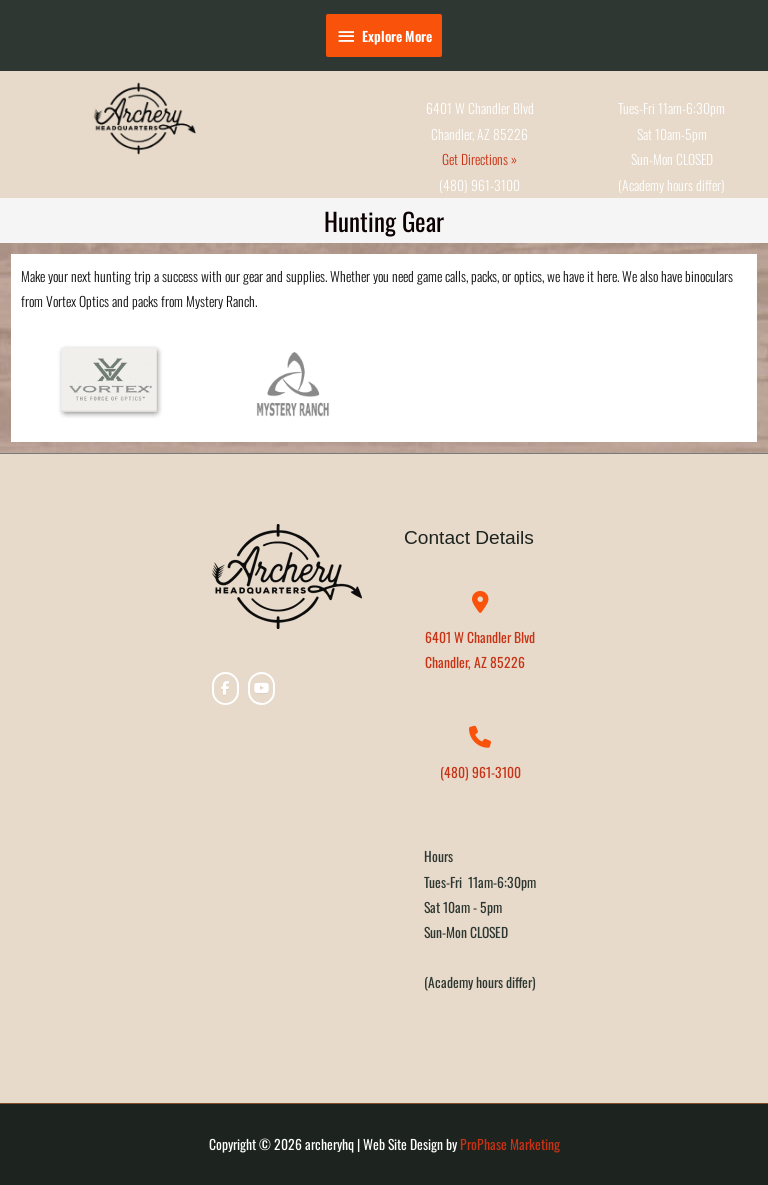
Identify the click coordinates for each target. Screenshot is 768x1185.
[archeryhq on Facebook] (225, 688)
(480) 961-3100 (480, 772)
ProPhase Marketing (510, 1144)
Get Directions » (479, 159)
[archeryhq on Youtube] (261, 688)
